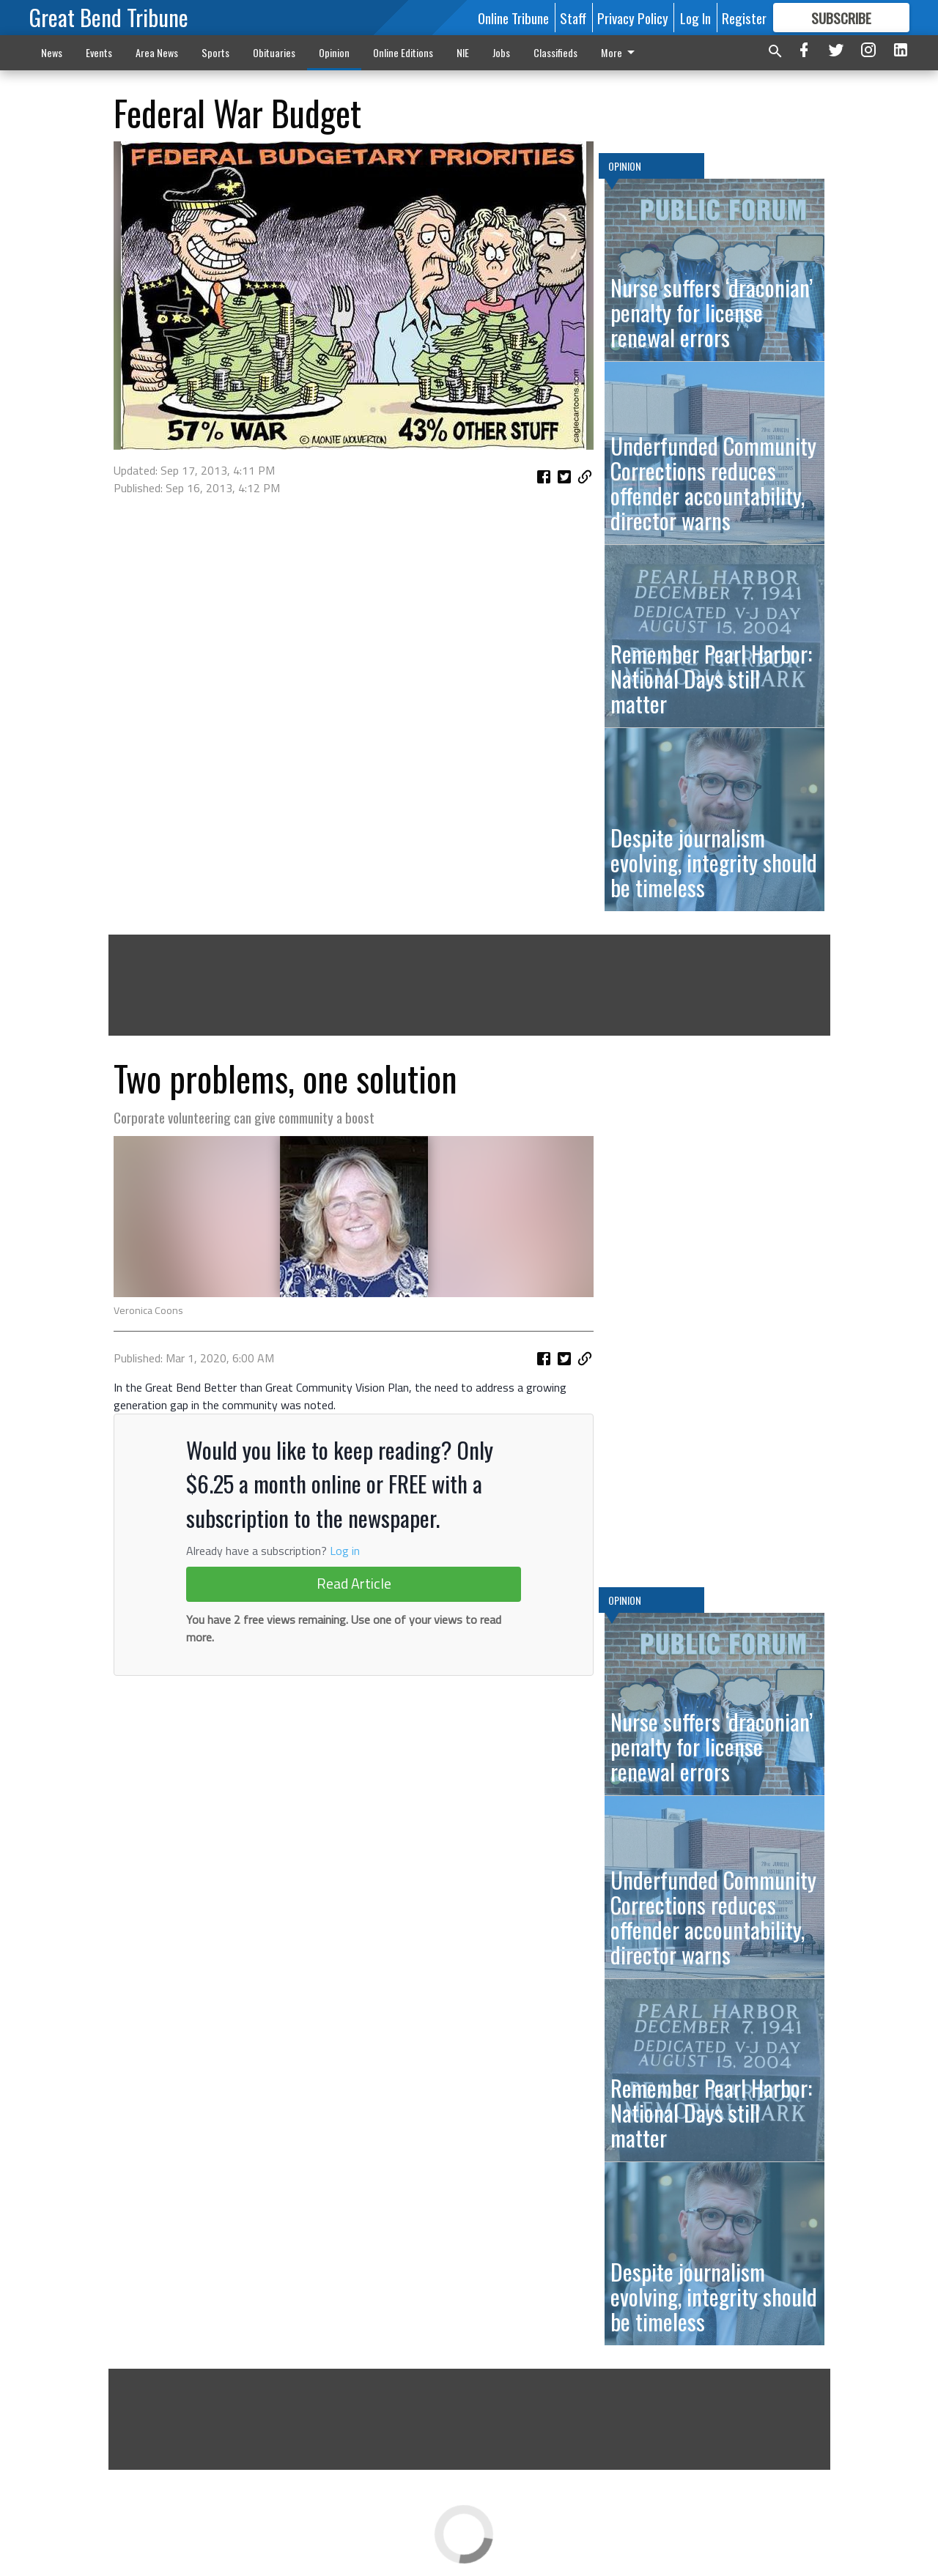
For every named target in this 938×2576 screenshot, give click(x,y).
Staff (573, 17)
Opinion (334, 52)
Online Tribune (513, 17)
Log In (695, 17)
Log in (345, 1550)
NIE (463, 52)
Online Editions (403, 52)
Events (99, 52)
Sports (215, 52)
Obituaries (274, 52)
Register (744, 17)
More (620, 52)
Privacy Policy (632, 17)
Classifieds (555, 52)
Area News (157, 52)
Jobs (501, 52)
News (51, 52)
